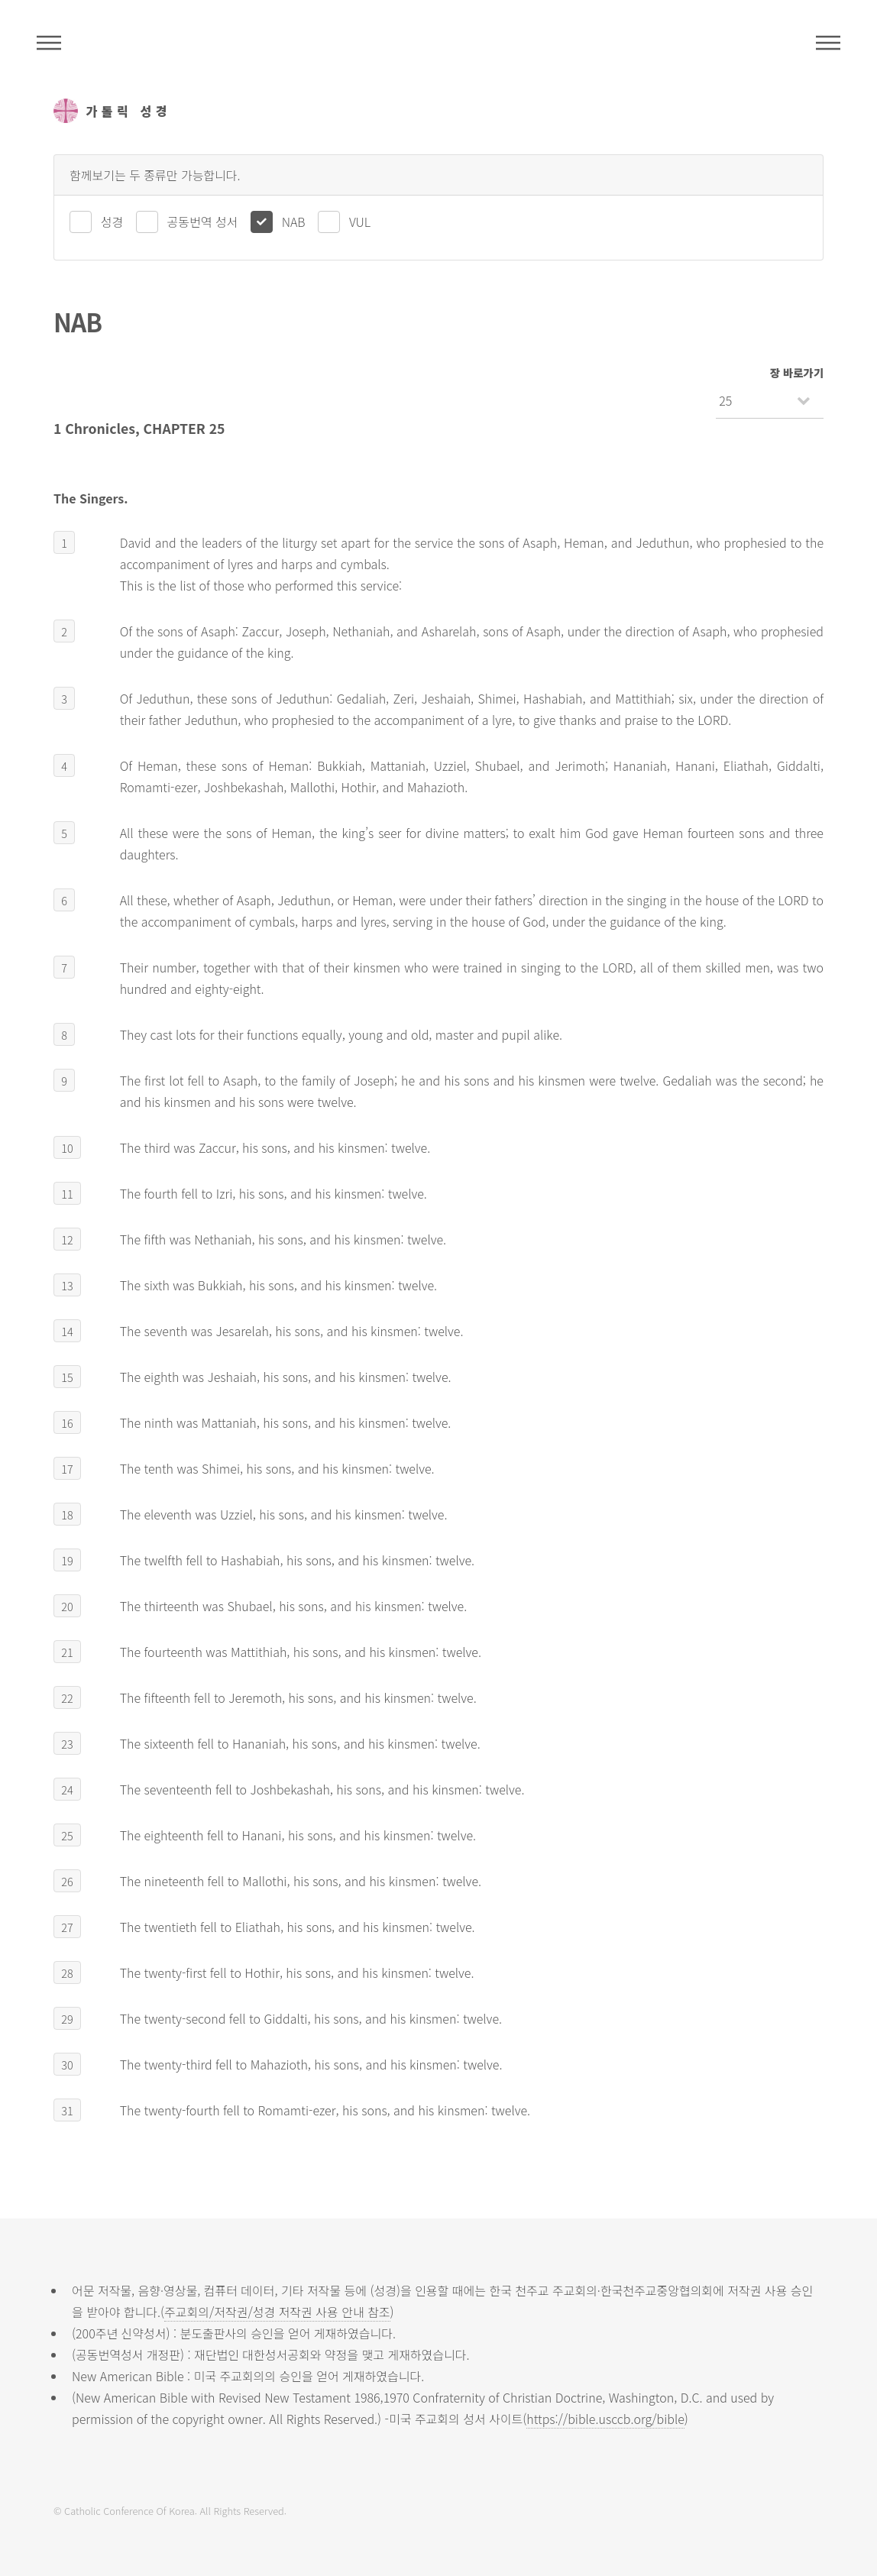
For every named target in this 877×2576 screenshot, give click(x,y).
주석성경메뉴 (48, 42)
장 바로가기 (797, 372)
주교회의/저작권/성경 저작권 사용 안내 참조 (277, 2312)
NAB (294, 221)
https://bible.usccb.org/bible (605, 2418)
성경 (112, 221)
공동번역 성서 (202, 221)
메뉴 (828, 42)
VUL (360, 221)
